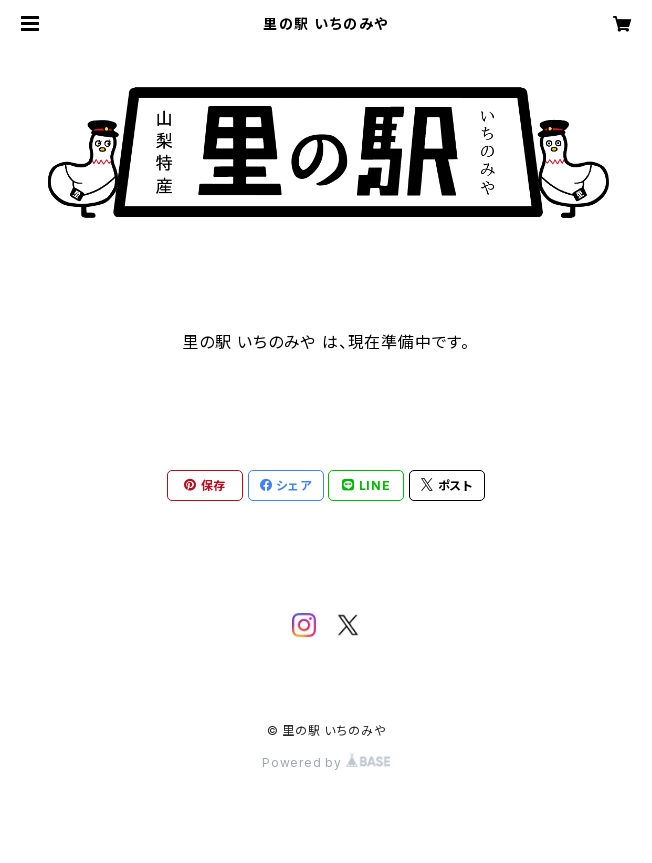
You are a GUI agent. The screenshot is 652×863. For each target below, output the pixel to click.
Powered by (326, 762)
